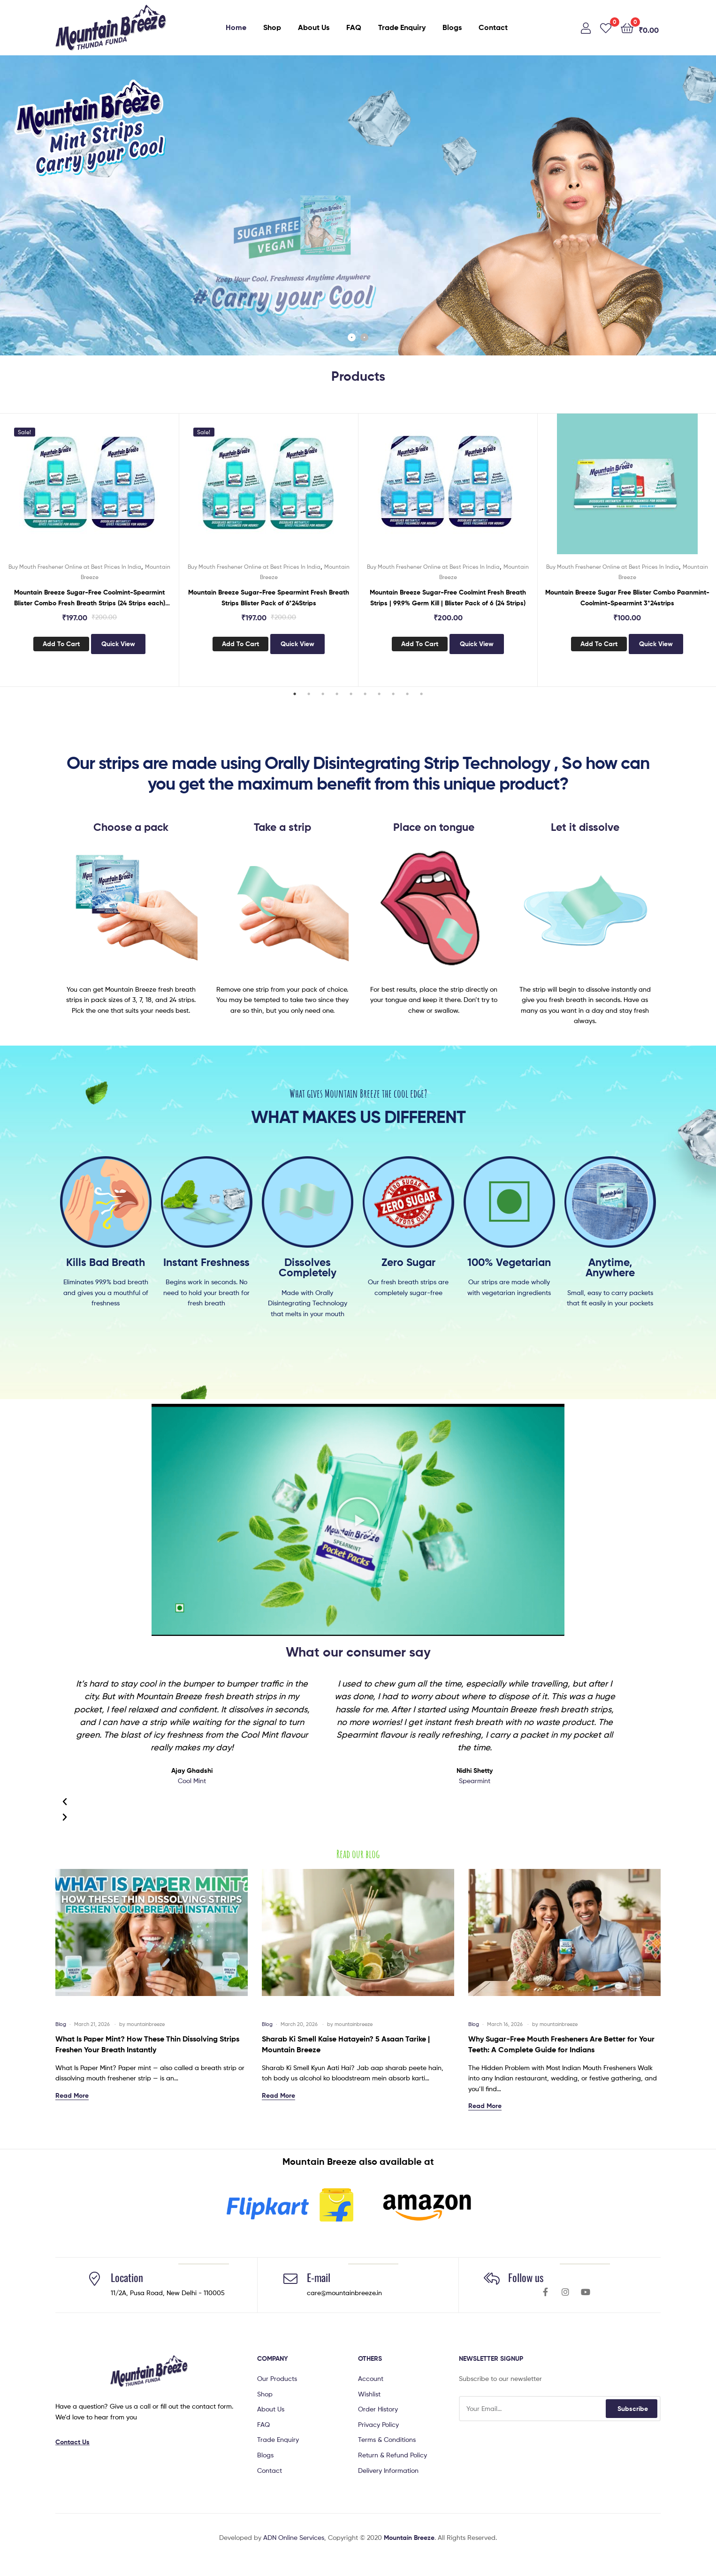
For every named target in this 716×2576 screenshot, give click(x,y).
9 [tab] (407, 694)
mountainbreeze (146, 2024)
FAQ (353, 27)
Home (236, 27)
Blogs (452, 27)
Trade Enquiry (402, 27)
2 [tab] (308, 694)
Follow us (525, 2277)
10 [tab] (421, 694)
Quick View (118, 644)
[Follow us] (492, 2279)
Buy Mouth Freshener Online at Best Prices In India (74, 566)
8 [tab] (393, 694)
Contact (493, 27)
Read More (72, 2095)
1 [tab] (294, 694)
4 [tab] (337, 694)
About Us (313, 27)
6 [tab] (365, 694)
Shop (272, 27)
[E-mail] (290, 2279)
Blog (60, 2024)
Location (127, 2277)
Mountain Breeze (409, 2537)
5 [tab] (351, 694)
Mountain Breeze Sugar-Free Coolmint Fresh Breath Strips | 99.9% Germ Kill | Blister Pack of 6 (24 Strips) (448, 597)
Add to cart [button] (61, 644)
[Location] (94, 2279)
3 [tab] (323, 694)
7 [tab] (379, 694)
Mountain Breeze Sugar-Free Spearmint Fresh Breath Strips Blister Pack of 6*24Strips (268, 597)
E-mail (318, 2277)
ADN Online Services (293, 2537)
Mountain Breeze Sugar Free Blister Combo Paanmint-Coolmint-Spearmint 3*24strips (627, 597)
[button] (358, 1519)
